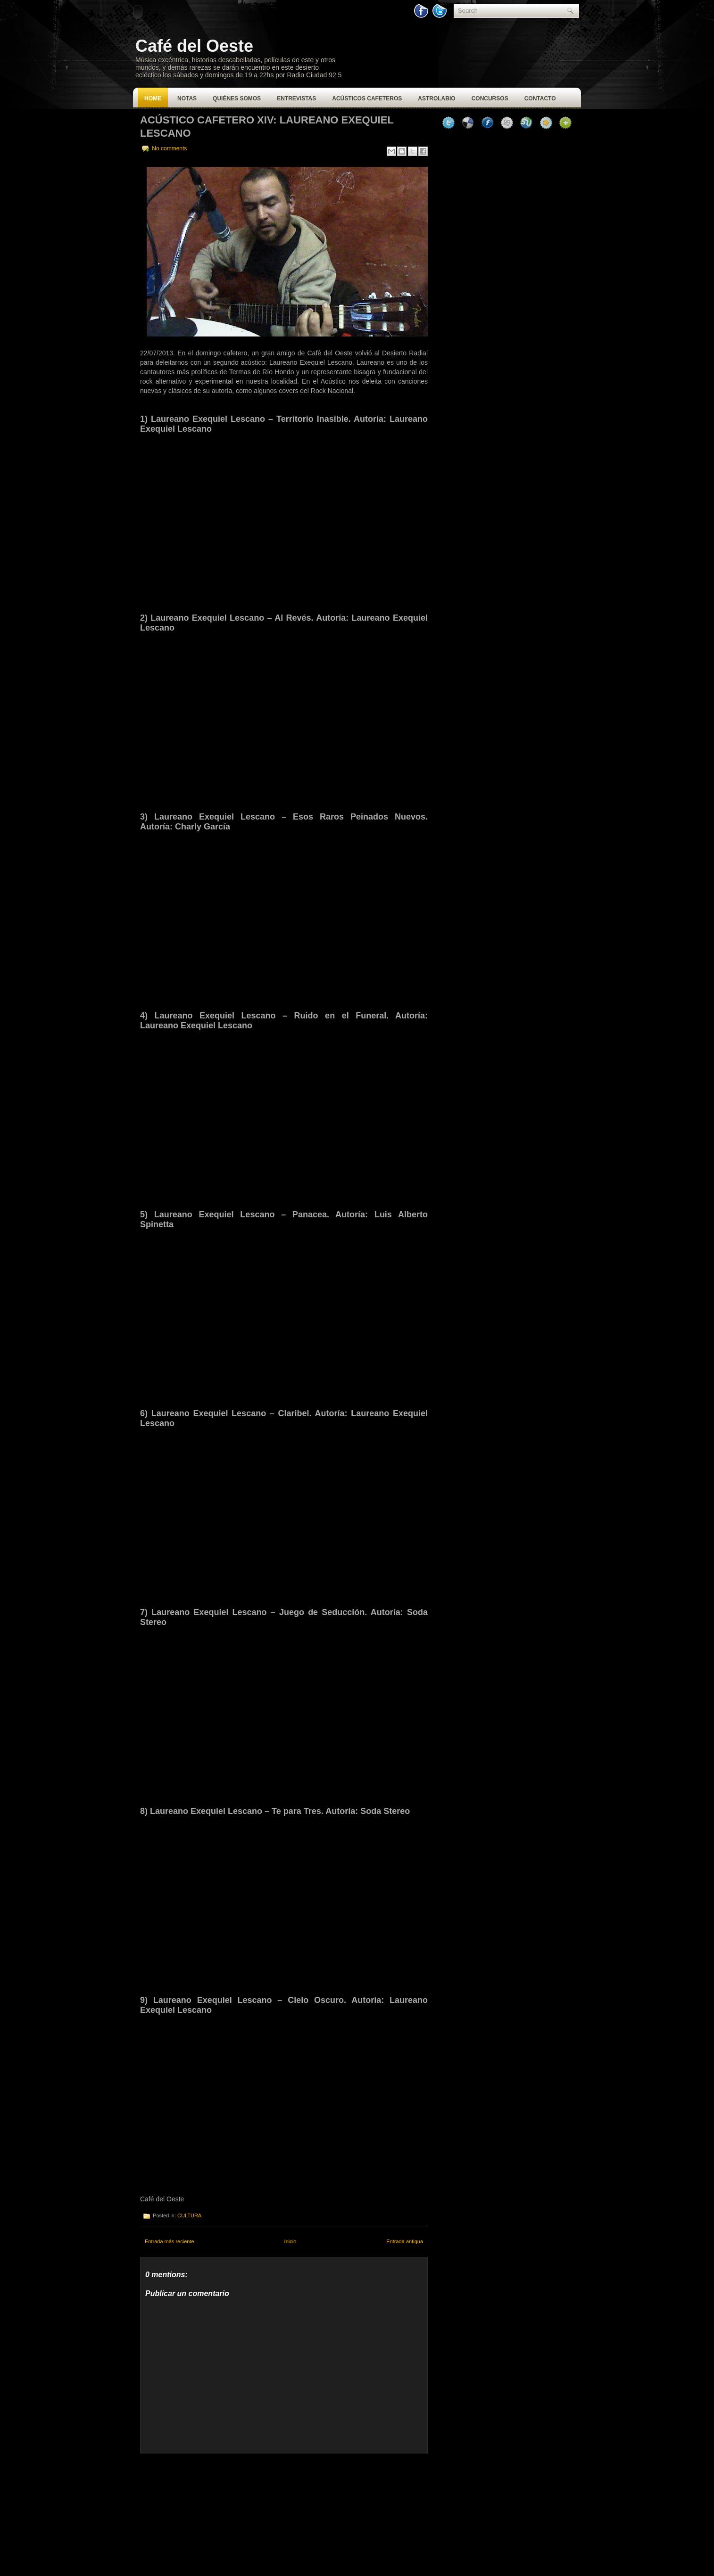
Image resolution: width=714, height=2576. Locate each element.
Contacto (540, 98)
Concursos (490, 98)
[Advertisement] (211, 2512)
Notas (187, 98)
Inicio (290, 2241)
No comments (169, 148)
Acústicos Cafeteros (367, 98)
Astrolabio (436, 98)
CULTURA (189, 2215)
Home (152, 98)
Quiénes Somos (237, 98)
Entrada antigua (404, 2241)
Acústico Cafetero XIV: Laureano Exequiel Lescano (266, 126)
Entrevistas (296, 98)
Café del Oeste (194, 46)
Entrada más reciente (169, 2241)
